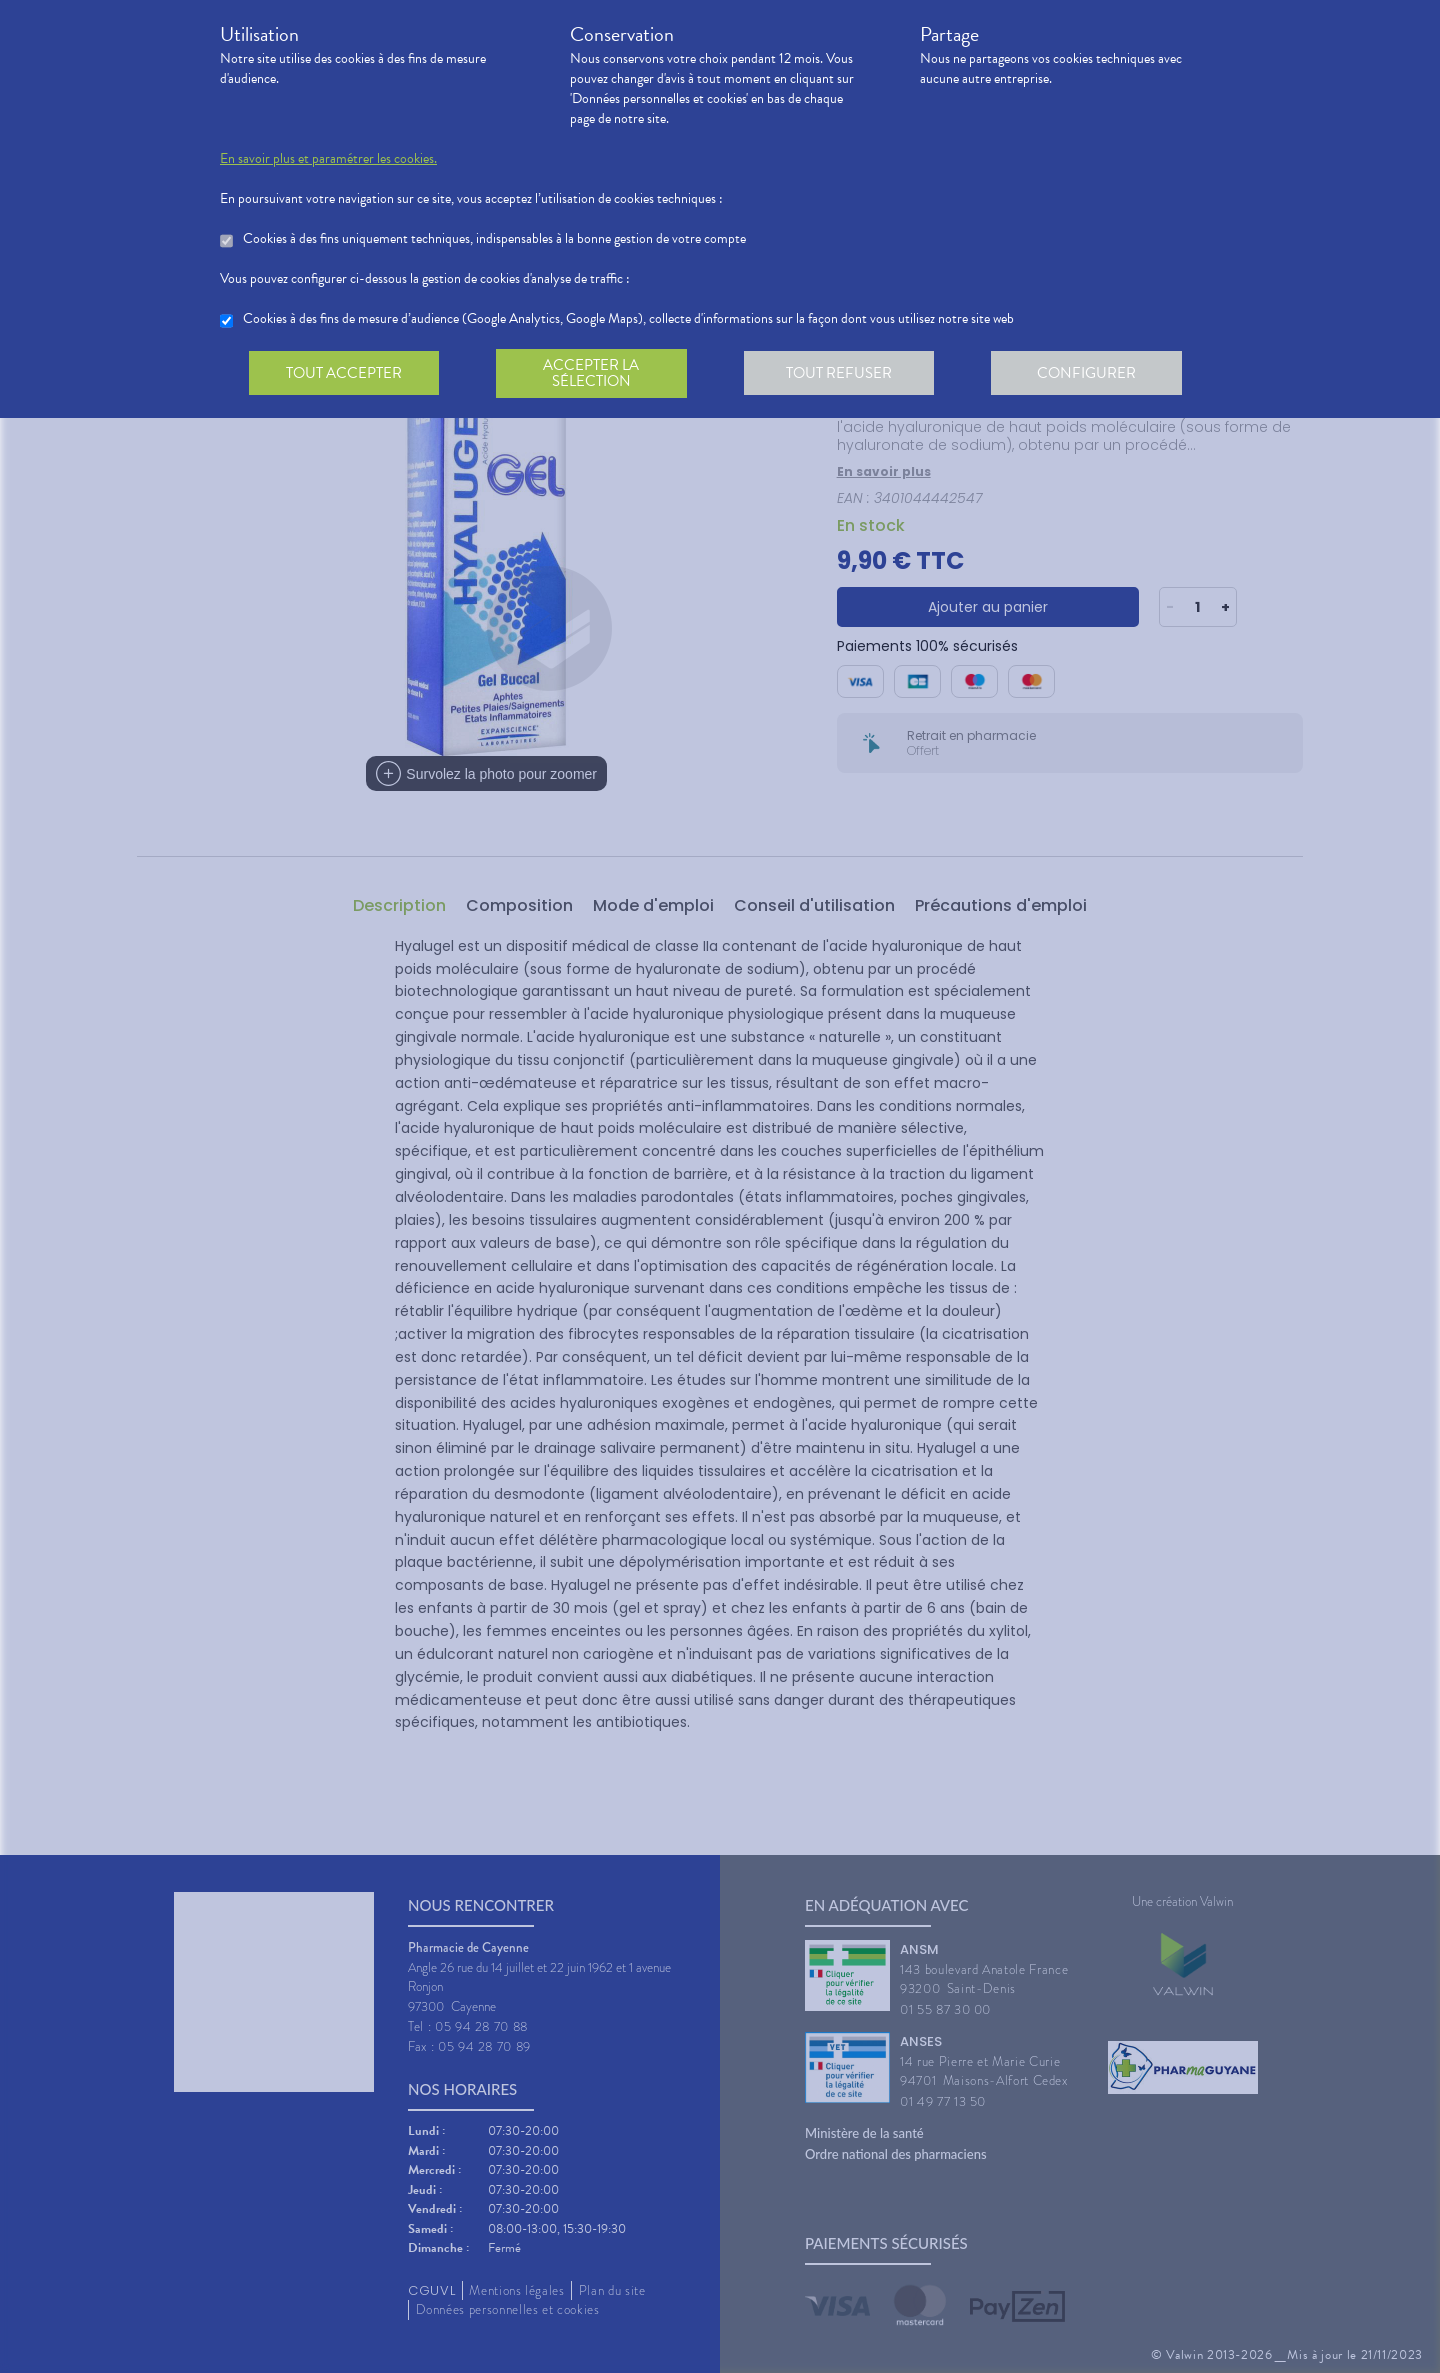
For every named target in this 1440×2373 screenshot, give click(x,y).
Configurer (1095, 374)
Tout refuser (845, 374)
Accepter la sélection (595, 374)
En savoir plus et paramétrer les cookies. (328, 159)
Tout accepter (345, 374)
